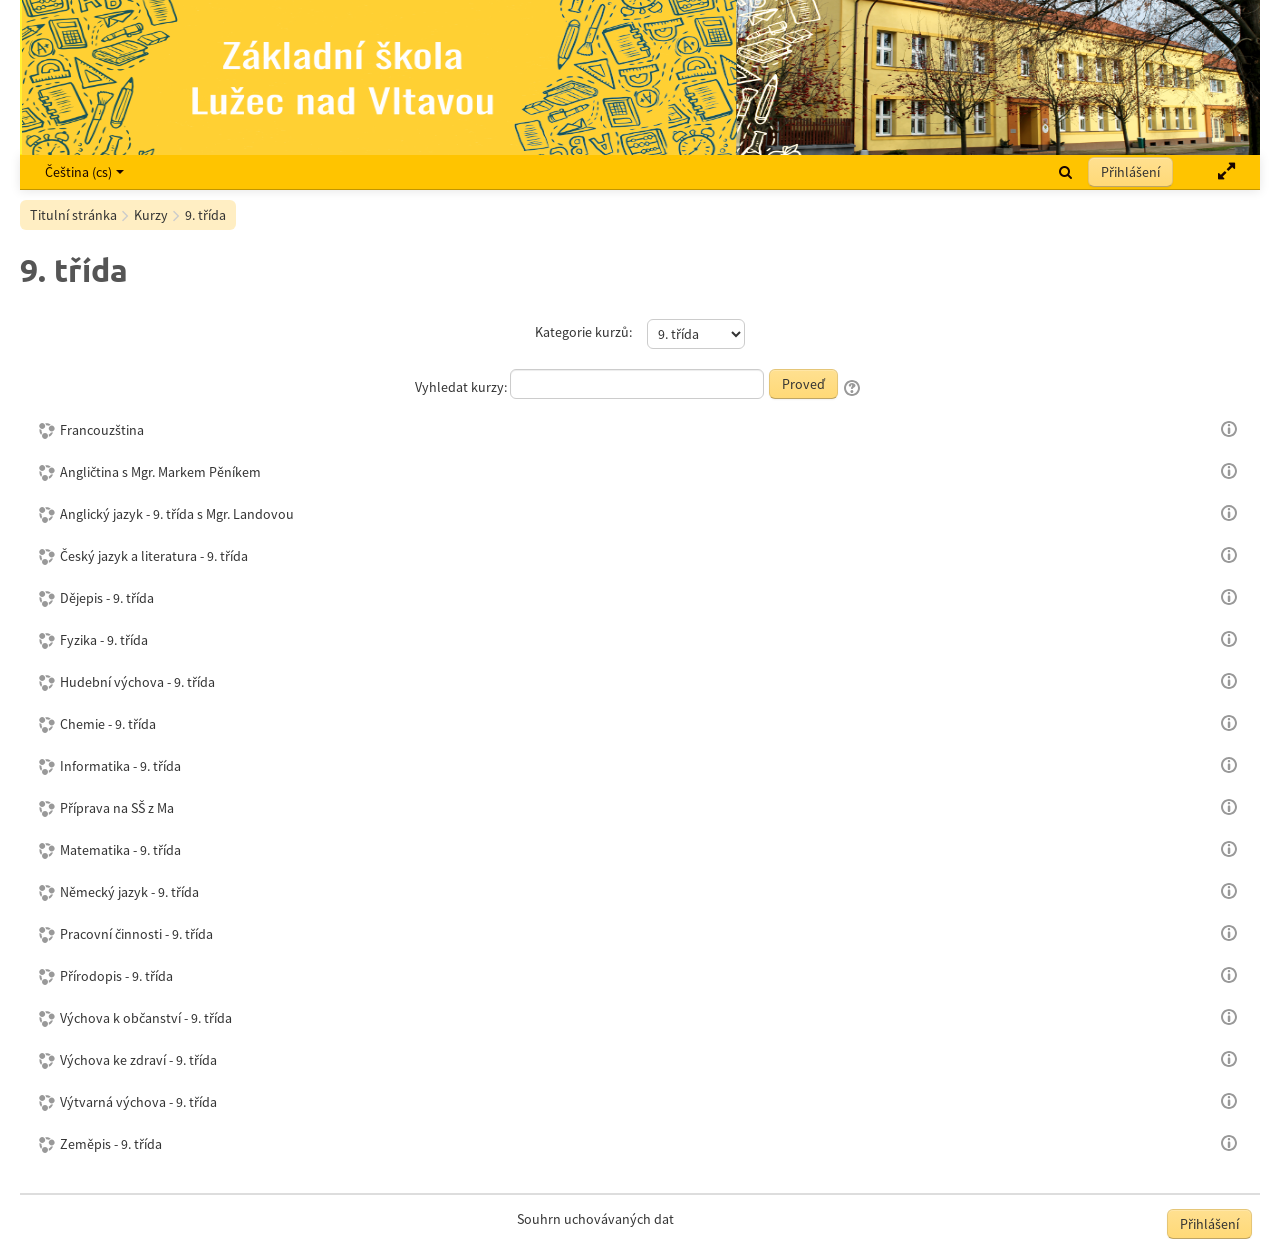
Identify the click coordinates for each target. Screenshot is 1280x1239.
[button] (1065, 172)
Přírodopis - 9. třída (116, 976)
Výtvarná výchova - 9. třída (138, 1102)
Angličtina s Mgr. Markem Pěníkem (160, 472)
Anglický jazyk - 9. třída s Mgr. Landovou (177, 514)
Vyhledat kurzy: (462, 387)
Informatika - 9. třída (120, 766)
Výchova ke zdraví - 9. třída (138, 1060)
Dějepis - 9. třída (107, 598)
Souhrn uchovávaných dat (595, 1219)
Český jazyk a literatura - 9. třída (154, 556)
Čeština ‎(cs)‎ (84, 172)
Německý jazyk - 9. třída (129, 892)
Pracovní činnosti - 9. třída (136, 934)
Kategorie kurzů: (583, 332)
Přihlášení (1130, 172)
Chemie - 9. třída (108, 724)
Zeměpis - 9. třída (111, 1144)
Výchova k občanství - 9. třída (146, 1018)
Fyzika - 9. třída (104, 640)
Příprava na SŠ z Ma (117, 808)
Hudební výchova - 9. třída (137, 682)
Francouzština (102, 430)
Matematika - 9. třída (120, 850)
